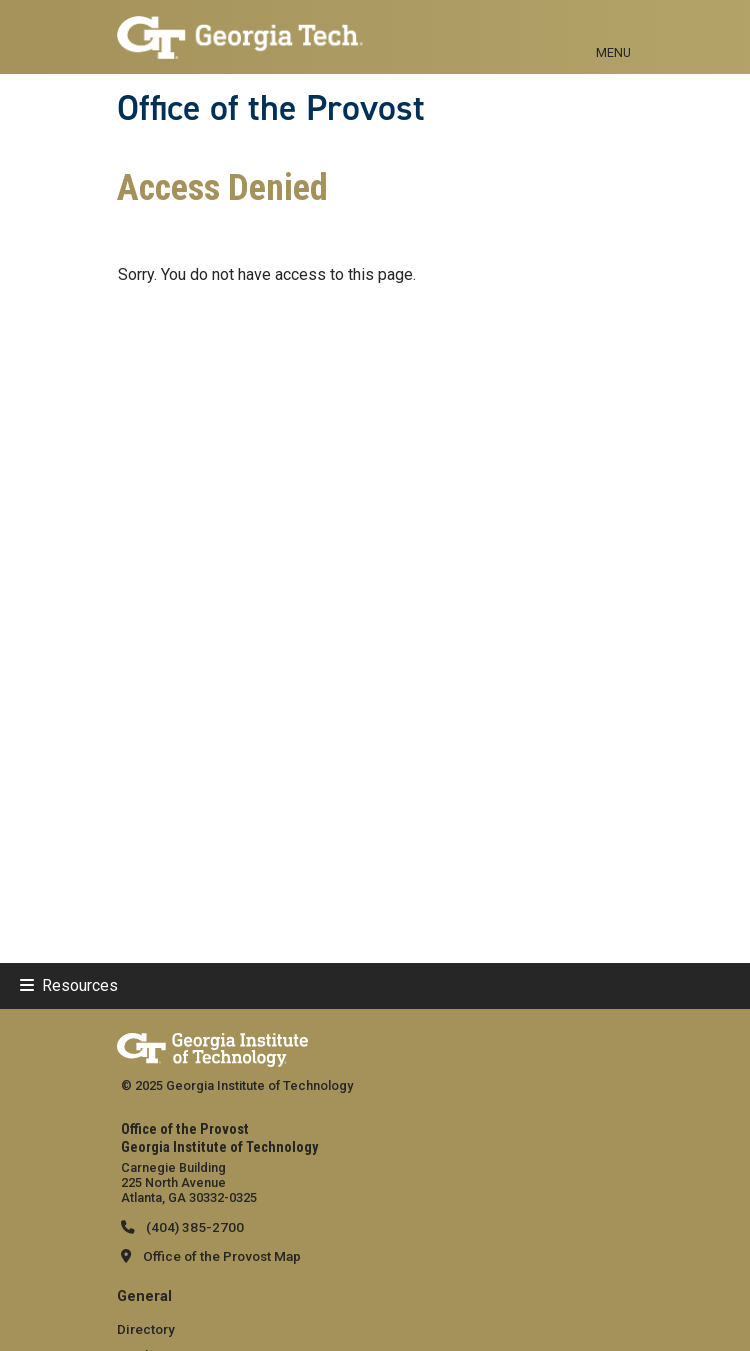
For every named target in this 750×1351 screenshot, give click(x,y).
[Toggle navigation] (613, 30)
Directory (146, 1329)
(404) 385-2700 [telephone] (193, 1227)
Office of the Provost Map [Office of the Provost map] (222, 1256)
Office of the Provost (271, 108)
